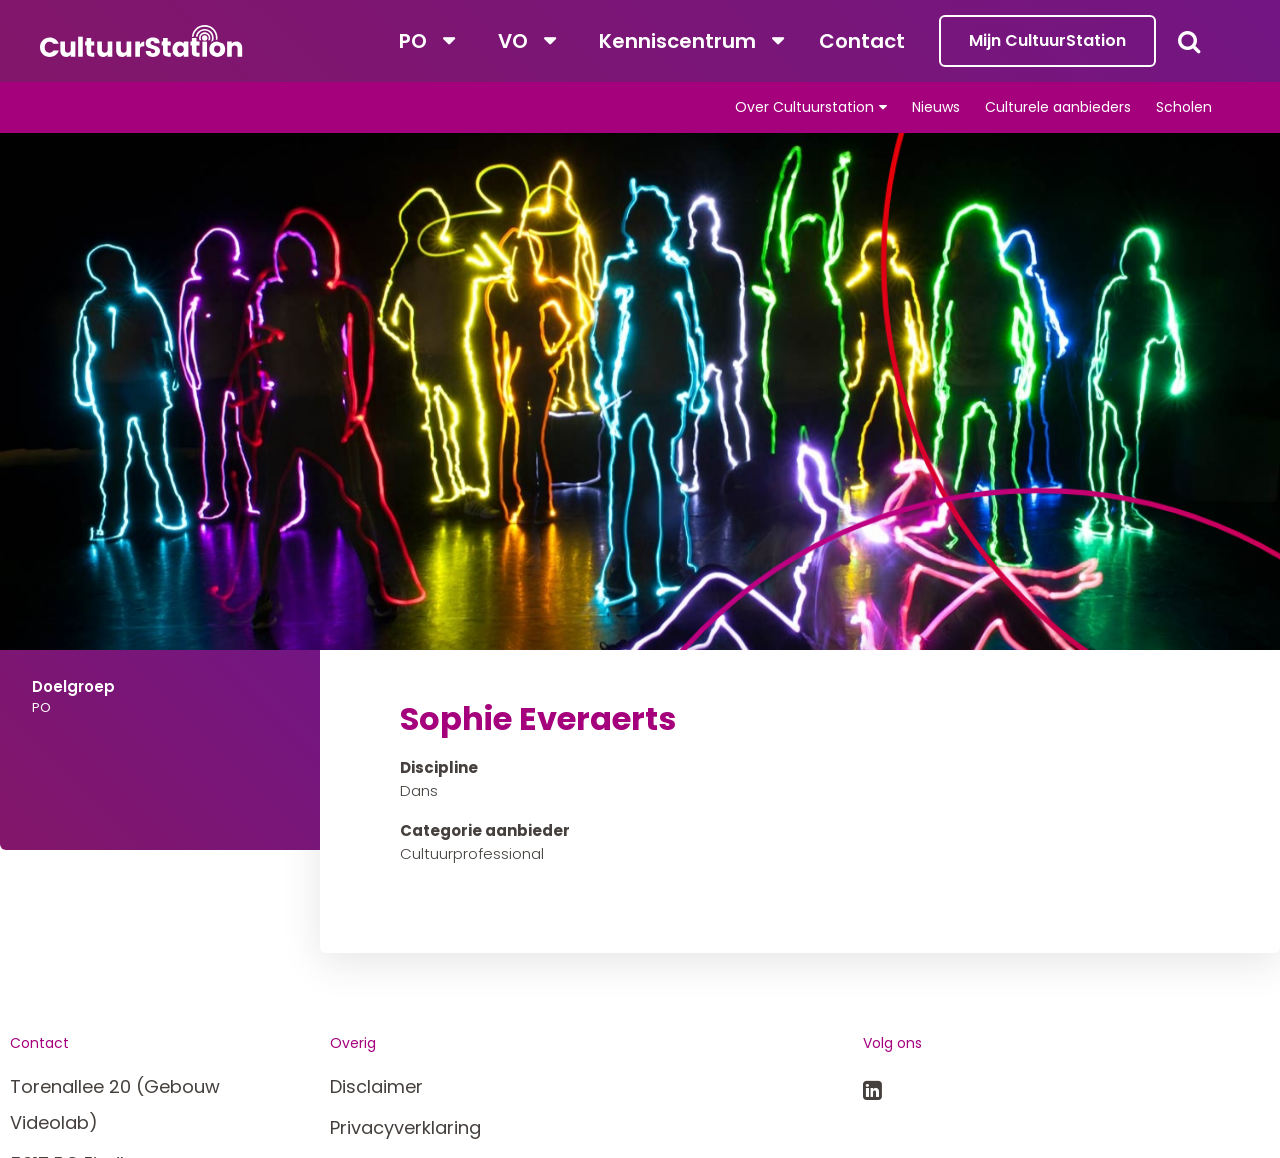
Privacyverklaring (405, 1127)
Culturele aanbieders (1058, 107)
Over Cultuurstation (804, 107)
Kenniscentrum (677, 41)
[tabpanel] (640, 451)
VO (513, 41)
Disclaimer (376, 1086)
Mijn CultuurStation (1047, 40)
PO (413, 41)
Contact (862, 41)
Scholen (1184, 107)
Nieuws (936, 107)
